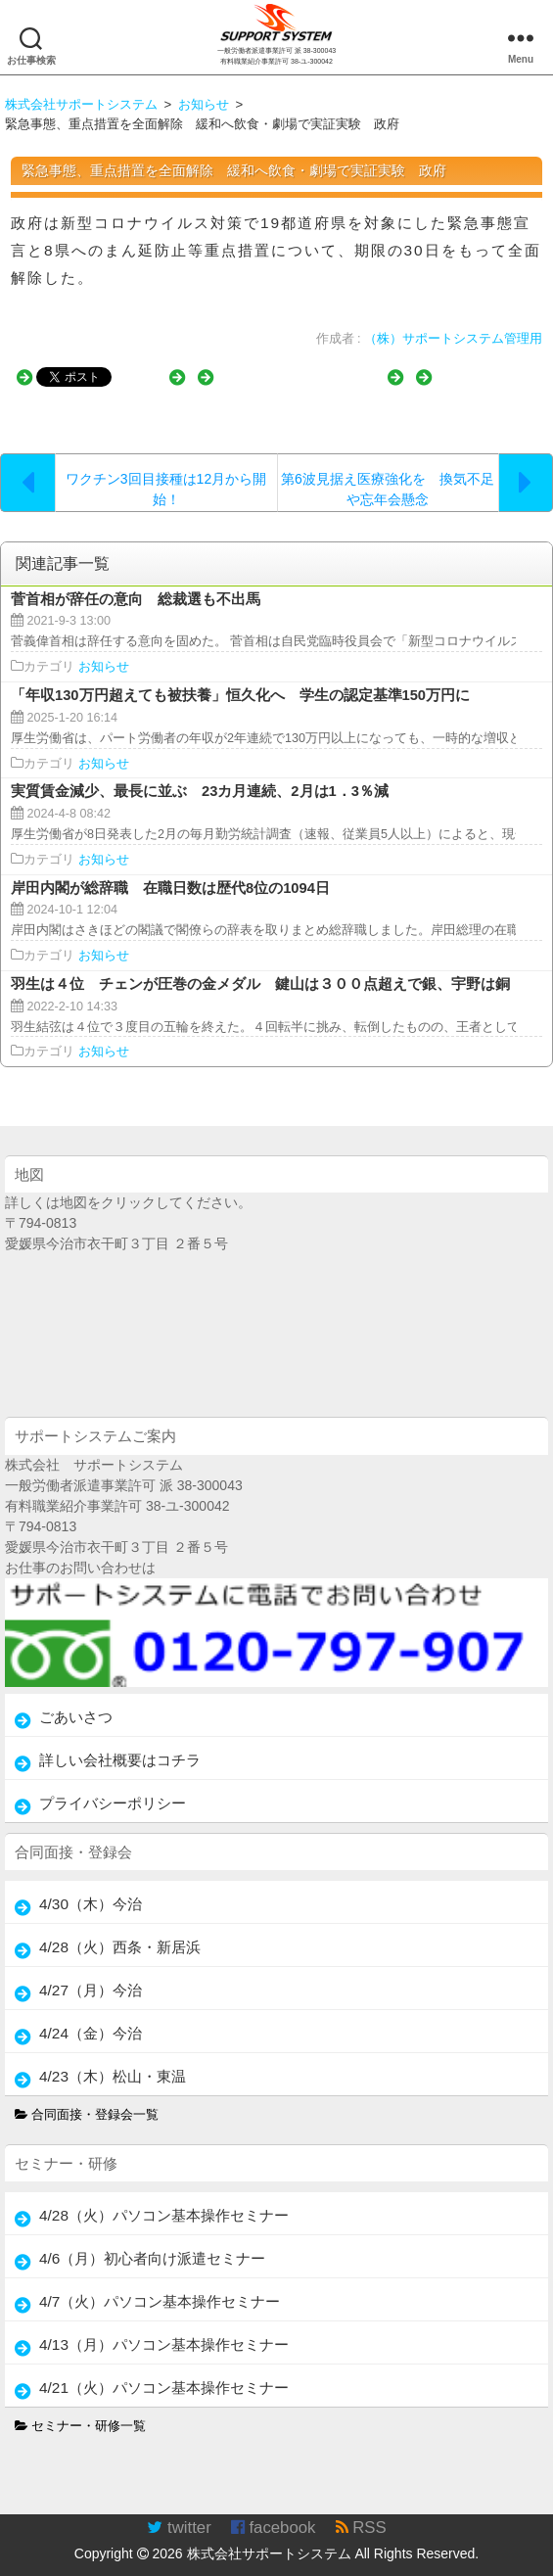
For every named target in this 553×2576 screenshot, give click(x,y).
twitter (178, 2512)
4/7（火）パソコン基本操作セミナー (159, 2285)
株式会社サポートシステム (269, 2538)
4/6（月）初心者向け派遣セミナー (152, 2242)
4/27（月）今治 (90, 1974)
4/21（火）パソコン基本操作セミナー (164, 2372)
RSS (361, 2512)
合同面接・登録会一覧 (87, 2099)
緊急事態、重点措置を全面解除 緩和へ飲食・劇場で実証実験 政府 (234, 170)
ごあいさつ (76, 1701)
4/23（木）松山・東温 (112, 2060)
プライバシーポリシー (112, 1787)
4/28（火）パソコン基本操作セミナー (164, 2199)
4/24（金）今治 (90, 2017)
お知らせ (103, 652)
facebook (273, 2512)
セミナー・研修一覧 (81, 2410)
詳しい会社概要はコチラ (120, 1744)
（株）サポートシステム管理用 (453, 339)
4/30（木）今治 (90, 1888)
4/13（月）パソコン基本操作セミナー (164, 2328)
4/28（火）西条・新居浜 (120, 1931)
